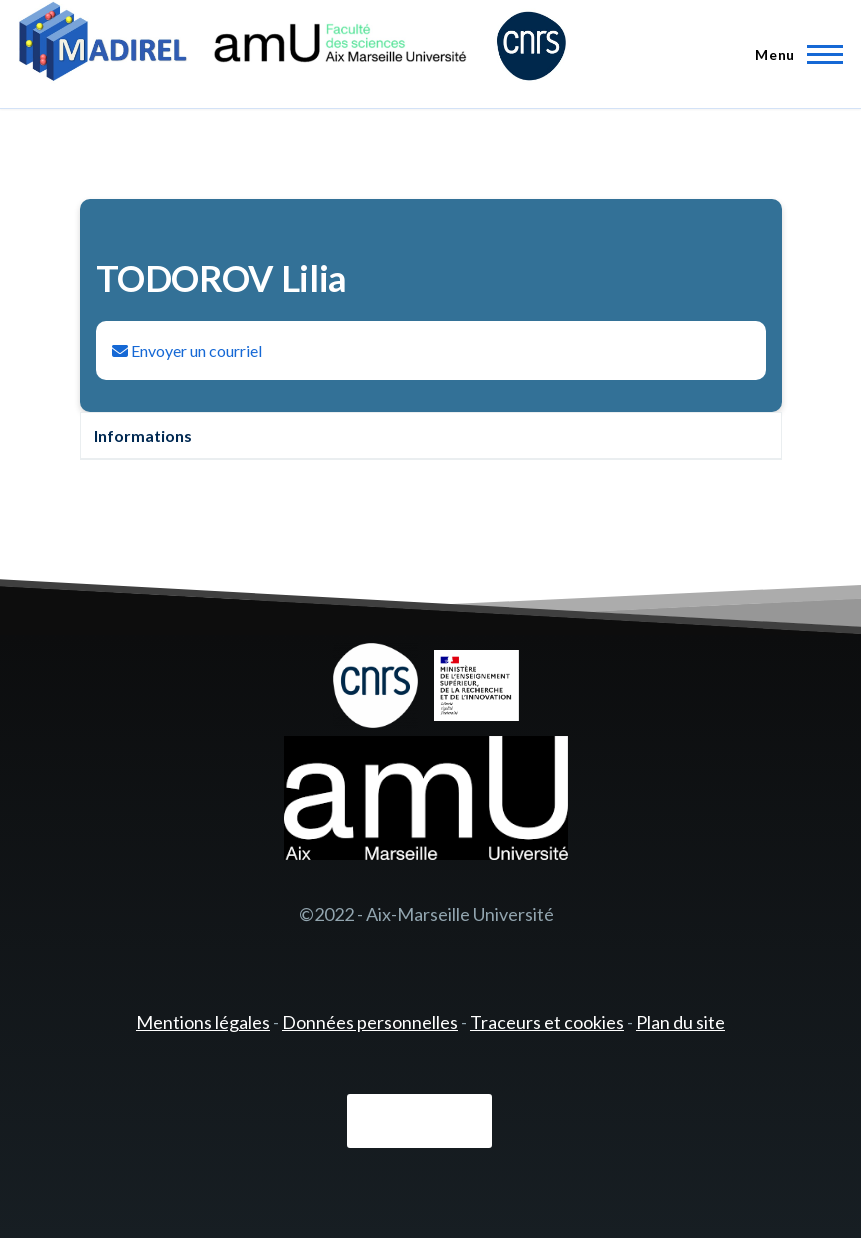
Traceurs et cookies (547, 1022)
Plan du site (680, 1022)
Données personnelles (370, 1022)
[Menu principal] (793, 54)
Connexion (419, 1121)
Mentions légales (203, 1022)
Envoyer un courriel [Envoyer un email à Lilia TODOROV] (187, 350)
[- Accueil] (292, 45)
